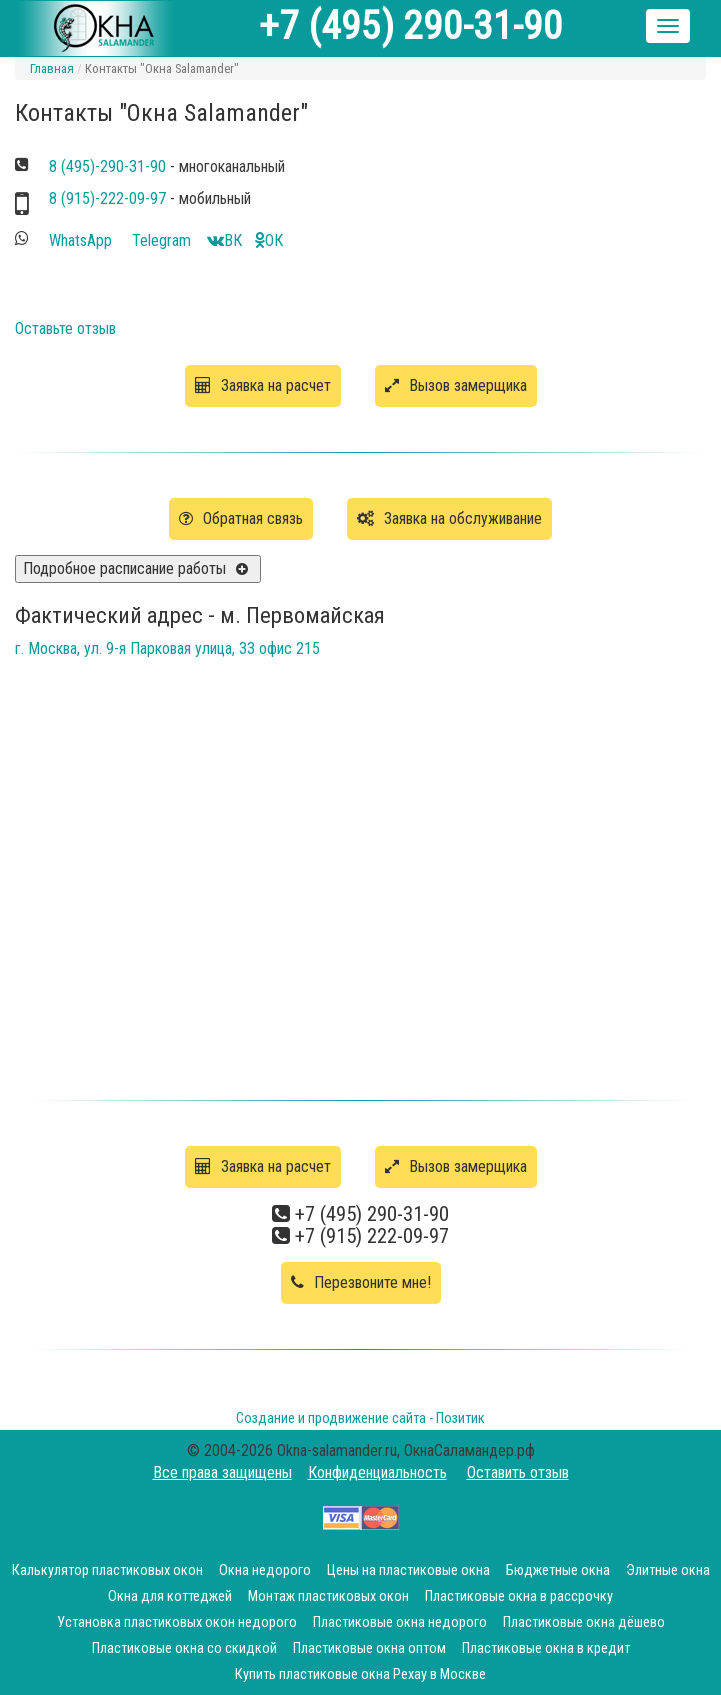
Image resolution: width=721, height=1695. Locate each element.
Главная (52, 68)
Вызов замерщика (456, 385)
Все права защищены (222, 1472)
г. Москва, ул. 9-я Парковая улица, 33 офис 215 (167, 648)
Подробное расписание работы (124, 568)
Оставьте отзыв (65, 328)
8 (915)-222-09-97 (107, 198)
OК (268, 240)
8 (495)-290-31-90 (107, 166)
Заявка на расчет (263, 385)
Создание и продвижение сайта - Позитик (360, 1418)
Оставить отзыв (518, 1472)
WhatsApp (82, 240)
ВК (224, 240)
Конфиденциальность (377, 1472)
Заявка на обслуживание (449, 518)
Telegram (163, 240)
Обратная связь (241, 518)
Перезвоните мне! (361, 1282)
